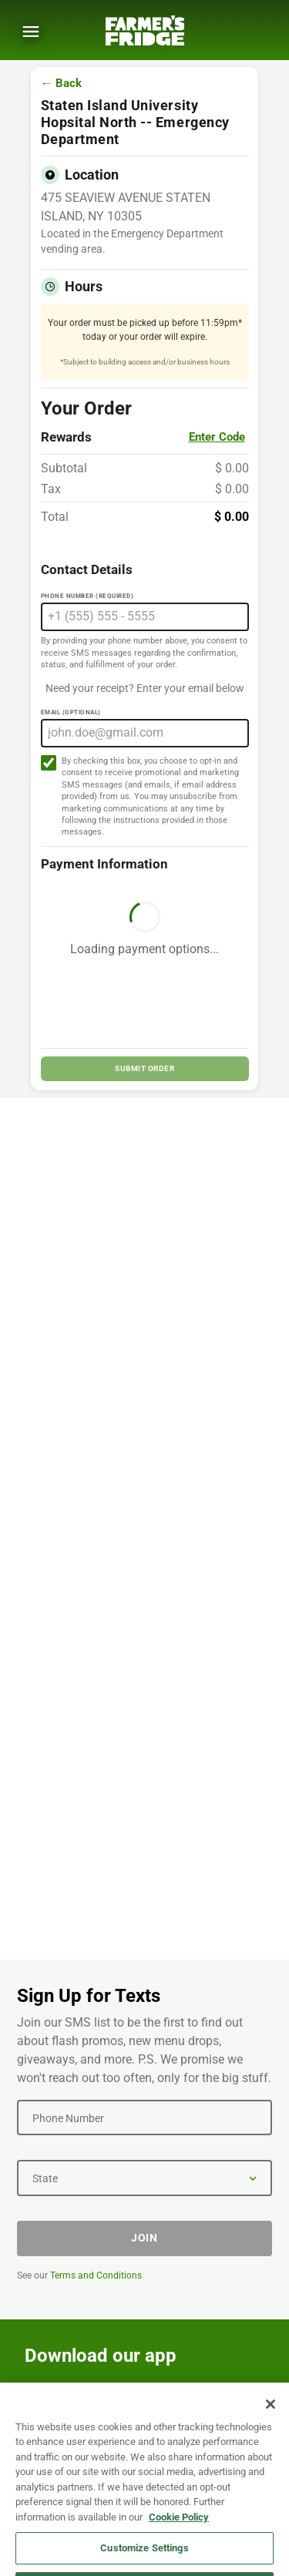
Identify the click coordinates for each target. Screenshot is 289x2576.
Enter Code (217, 437)
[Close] (270, 2417)
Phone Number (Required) (87, 596)
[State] (144, 2177)
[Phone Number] (144, 2117)
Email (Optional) (71, 712)
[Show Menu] (30, 31)
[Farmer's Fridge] (145, 30)
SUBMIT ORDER (144, 1068)
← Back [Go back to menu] (61, 83)
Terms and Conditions (96, 2275)
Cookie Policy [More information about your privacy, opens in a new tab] (179, 2530)
